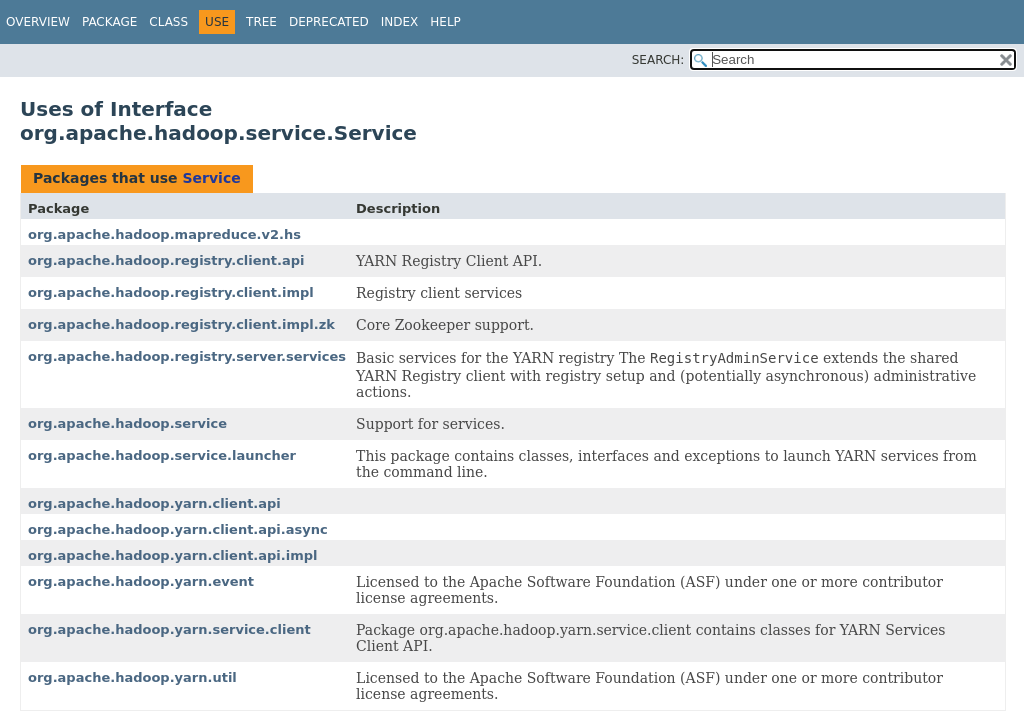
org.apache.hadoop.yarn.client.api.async (178, 529)
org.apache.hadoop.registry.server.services (187, 356)
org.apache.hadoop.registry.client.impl (171, 292)
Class (168, 22)
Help (445, 22)
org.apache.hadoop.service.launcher (162, 455)
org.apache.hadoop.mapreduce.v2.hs (164, 234)
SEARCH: (658, 60)
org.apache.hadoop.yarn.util (132, 677)
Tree (261, 22)
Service (211, 178)
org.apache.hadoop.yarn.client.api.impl (173, 555)
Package (109, 22)
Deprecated (329, 22)
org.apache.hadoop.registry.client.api (166, 260)
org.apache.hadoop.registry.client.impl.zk (181, 324)
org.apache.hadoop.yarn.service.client (169, 629)
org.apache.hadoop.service (127, 423)
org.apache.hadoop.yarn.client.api (154, 503)
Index (400, 22)
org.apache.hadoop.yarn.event (141, 581)
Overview (38, 22)
